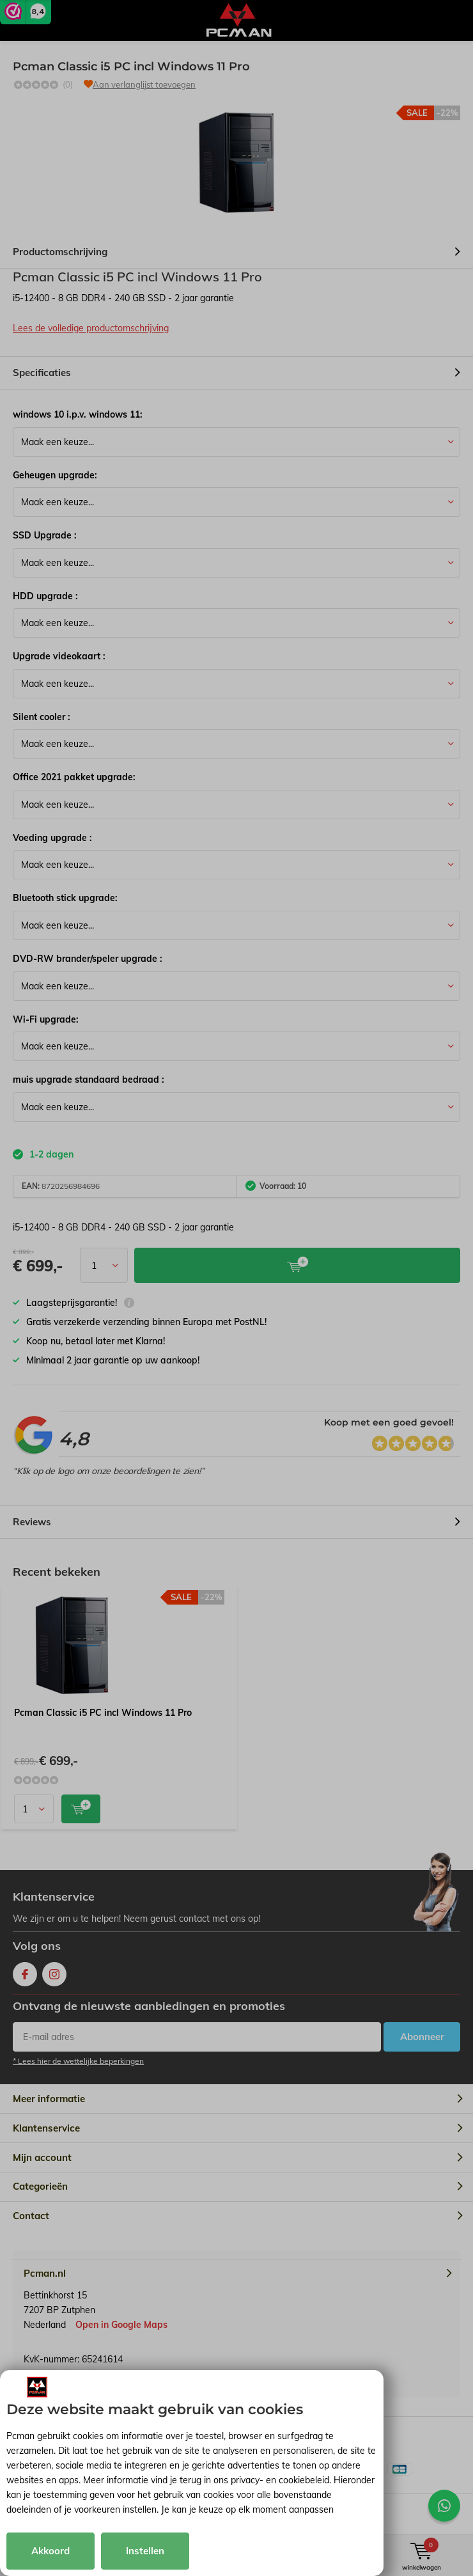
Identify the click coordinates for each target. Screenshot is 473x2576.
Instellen (145, 2551)
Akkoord (50, 2551)
